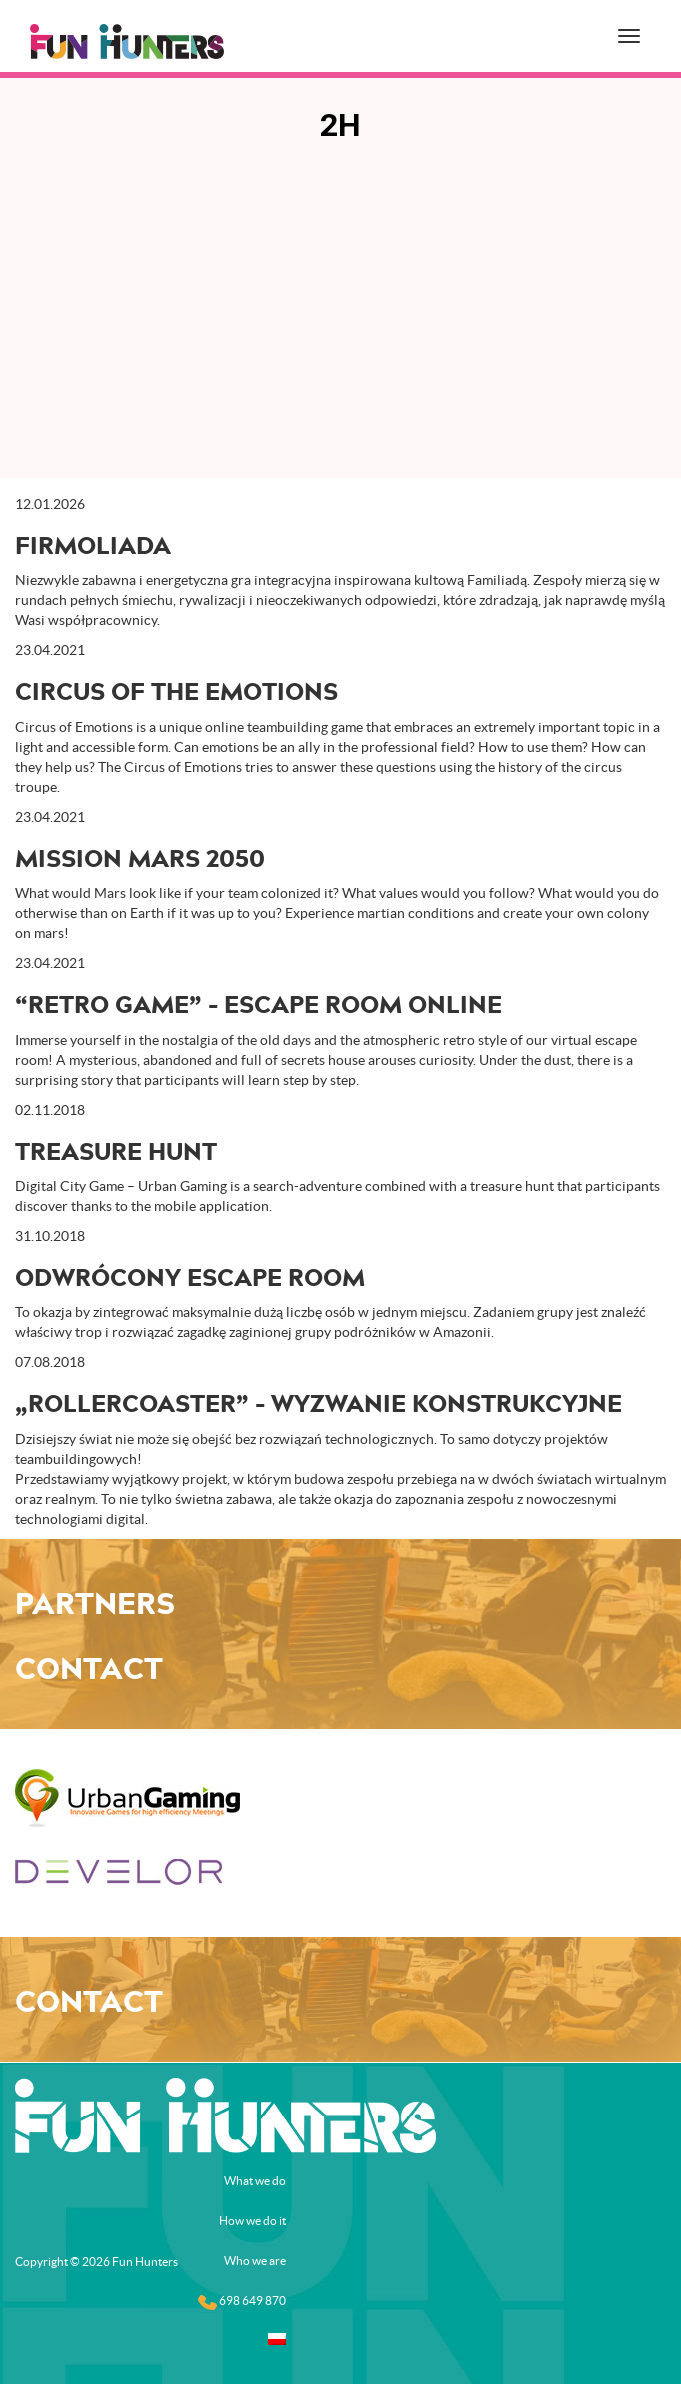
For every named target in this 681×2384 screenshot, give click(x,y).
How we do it (252, 2220)
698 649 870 (242, 2302)
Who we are (255, 2260)
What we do (255, 2180)
